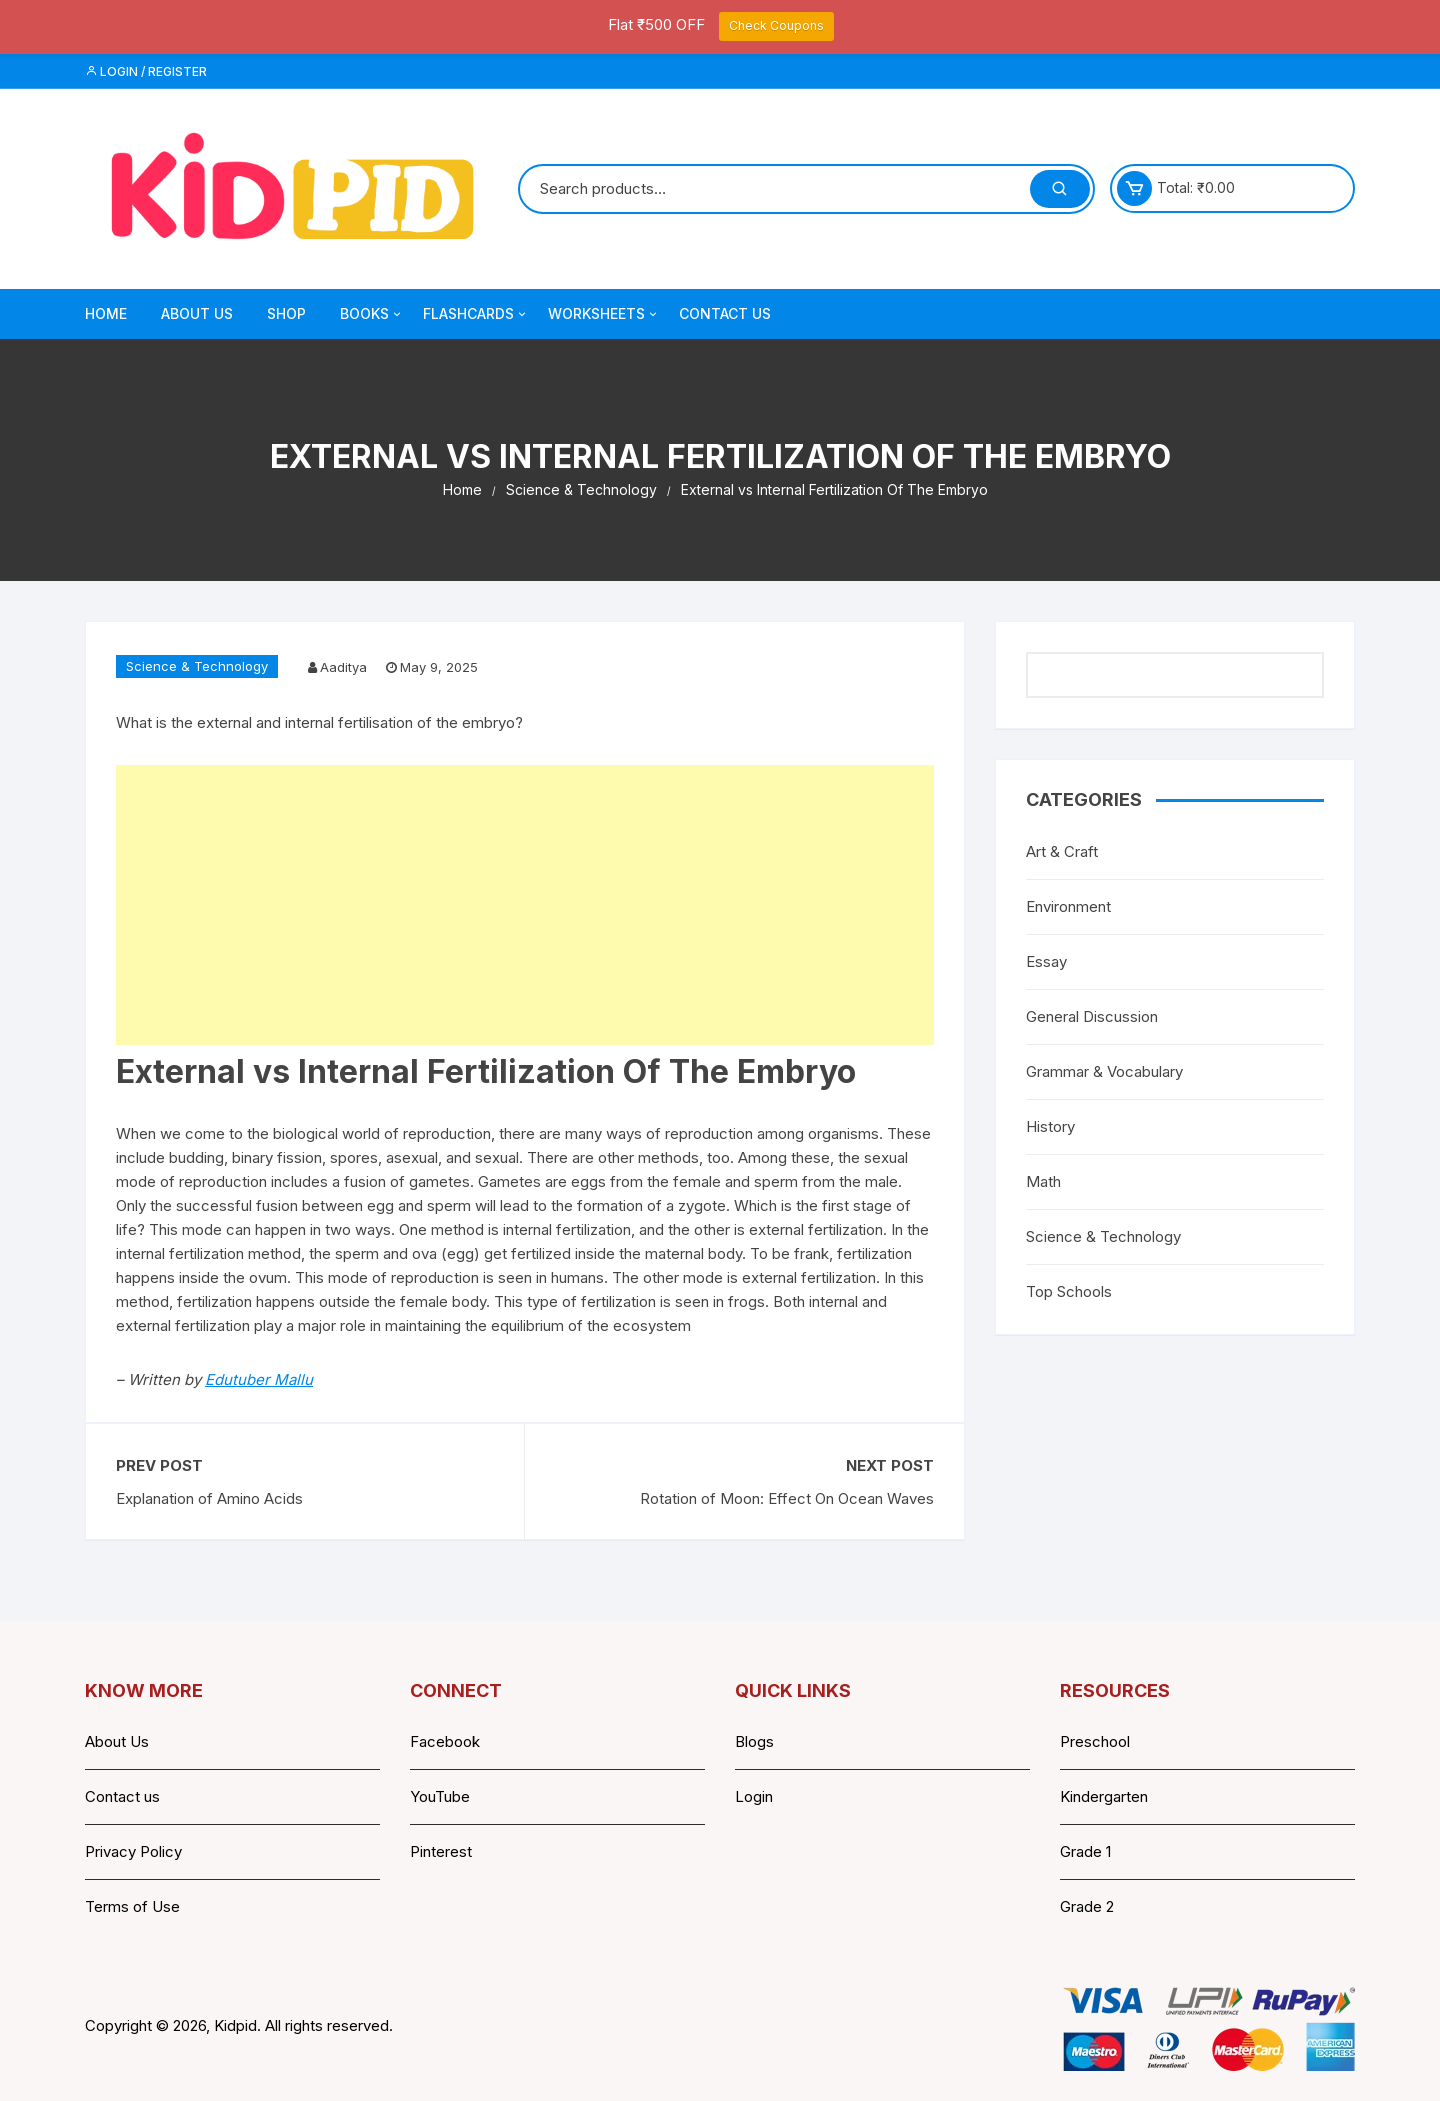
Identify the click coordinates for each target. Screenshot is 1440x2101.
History (1050, 1126)
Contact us (122, 1796)
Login (754, 1796)
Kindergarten (1104, 1796)
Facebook (445, 1741)
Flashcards (476, 314)
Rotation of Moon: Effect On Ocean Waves (787, 1498)
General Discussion (1092, 1016)
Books (372, 314)
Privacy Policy (133, 1851)
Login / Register (146, 71)
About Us (197, 313)
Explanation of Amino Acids (209, 1498)
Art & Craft (1062, 851)
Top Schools (1069, 1291)
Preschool (1095, 1741)
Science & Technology (197, 666)
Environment (1068, 906)
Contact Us (725, 313)
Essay (1046, 961)
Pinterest (441, 1851)
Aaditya (343, 667)
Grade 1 (1085, 1851)
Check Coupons (776, 25)
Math (1043, 1181)
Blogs (754, 1741)
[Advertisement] (525, 905)
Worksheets (604, 314)
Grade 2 (1087, 1906)
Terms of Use (132, 1906)
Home (106, 313)
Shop (286, 313)
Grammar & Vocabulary (1104, 1071)
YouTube (440, 1796)
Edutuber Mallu (259, 1379)
